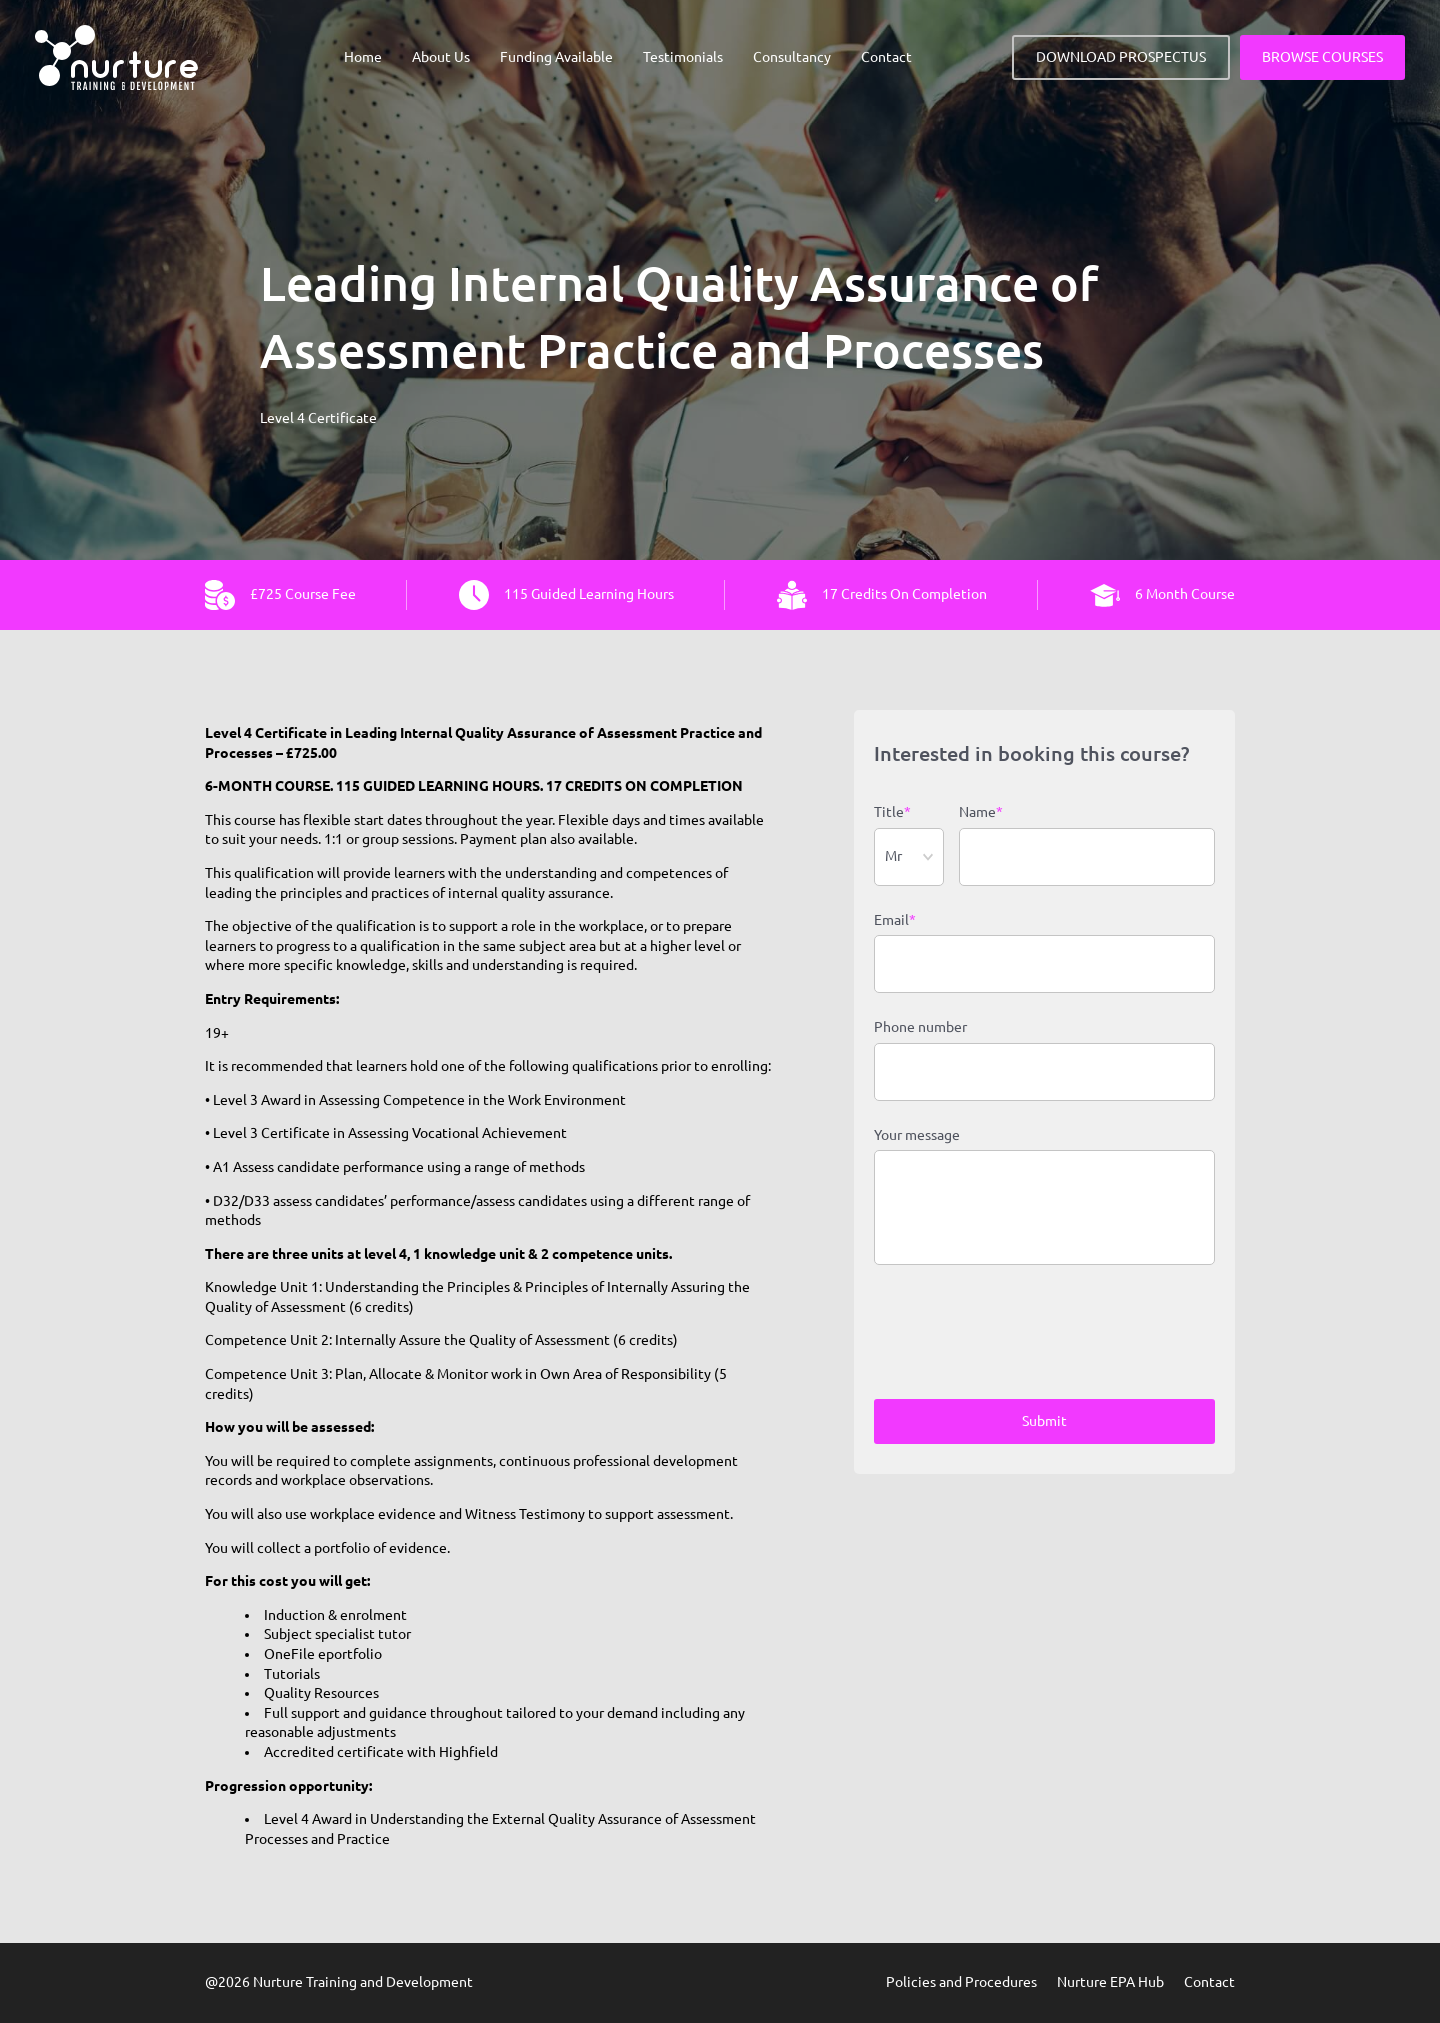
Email (895, 921)
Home (363, 57)
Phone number (920, 1027)
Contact (886, 57)
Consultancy (792, 57)
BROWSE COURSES (1322, 57)
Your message (917, 1135)
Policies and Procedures (961, 1982)
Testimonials (683, 57)
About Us (441, 57)
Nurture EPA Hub (1110, 1982)
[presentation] (1026, 1335)
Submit (1044, 1421)
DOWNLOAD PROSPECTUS (1121, 57)
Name (981, 813)
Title (892, 813)
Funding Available (556, 57)
